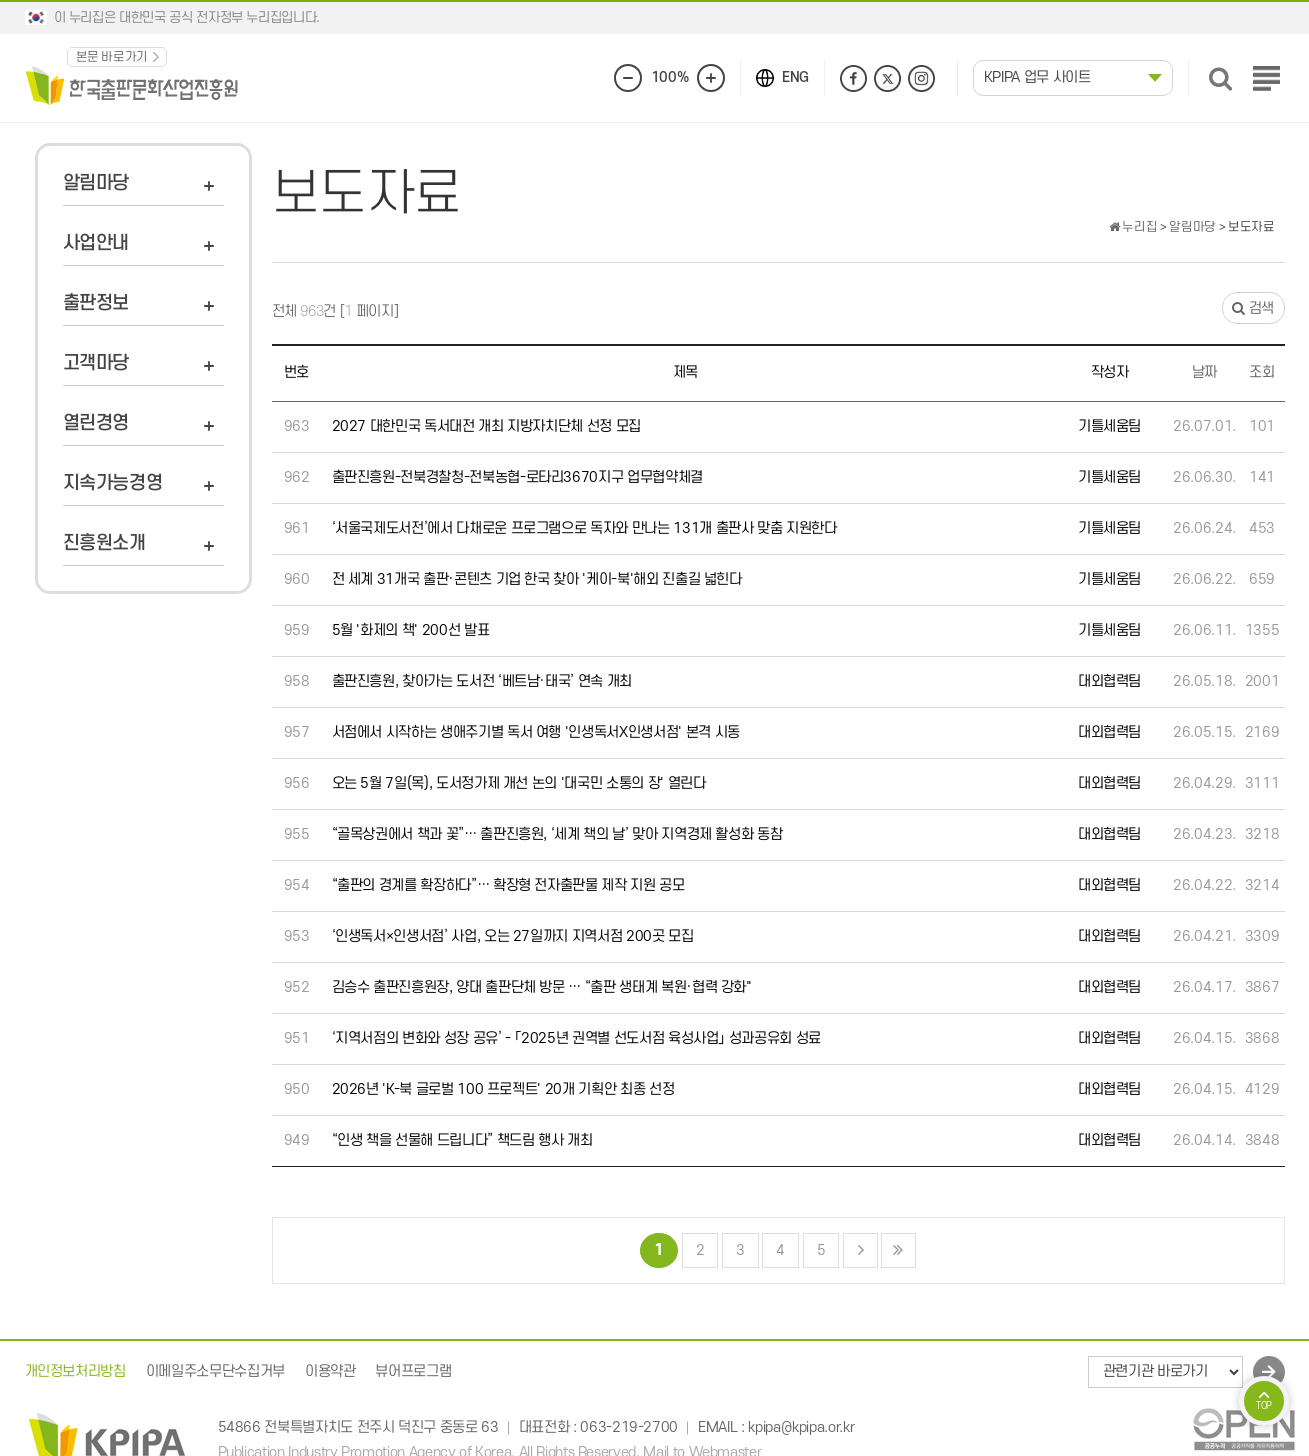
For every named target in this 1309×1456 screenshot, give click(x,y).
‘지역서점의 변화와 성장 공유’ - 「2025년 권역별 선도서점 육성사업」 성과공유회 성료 (577, 1038)
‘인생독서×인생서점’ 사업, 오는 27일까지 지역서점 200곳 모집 (513, 936)
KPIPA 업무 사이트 (1037, 77)
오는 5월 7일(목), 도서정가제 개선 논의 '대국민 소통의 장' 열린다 (519, 783)
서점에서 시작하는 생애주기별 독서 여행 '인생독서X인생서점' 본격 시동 (536, 732)
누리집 (1133, 227)
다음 (860, 1250)
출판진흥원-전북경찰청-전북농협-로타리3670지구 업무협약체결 (517, 477)
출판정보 (96, 303)
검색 (1253, 308)
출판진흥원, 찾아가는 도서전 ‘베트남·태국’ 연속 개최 (482, 681)
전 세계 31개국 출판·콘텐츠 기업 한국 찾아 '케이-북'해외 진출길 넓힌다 (537, 579)
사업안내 (96, 243)
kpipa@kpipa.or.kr (801, 1428)
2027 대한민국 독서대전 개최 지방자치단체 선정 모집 (487, 426)
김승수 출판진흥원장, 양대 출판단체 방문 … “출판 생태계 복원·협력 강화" (542, 987)
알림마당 (96, 183)
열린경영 (96, 423)
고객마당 (96, 363)
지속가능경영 (113, 483)
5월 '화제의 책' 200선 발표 (411, 630)
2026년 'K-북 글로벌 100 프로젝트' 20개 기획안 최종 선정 (503, 1089)
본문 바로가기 (112, 57)
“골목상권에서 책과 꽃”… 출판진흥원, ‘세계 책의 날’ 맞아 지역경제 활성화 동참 (557, 834)
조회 (1261, 372)
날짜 (1204, 372)
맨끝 (898, 1250)
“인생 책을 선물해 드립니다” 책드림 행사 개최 (462, 1140)
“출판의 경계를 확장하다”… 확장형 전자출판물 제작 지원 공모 (508, 885)
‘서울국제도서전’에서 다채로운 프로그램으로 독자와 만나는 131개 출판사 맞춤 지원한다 (584, 528)
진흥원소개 (104, 543)
